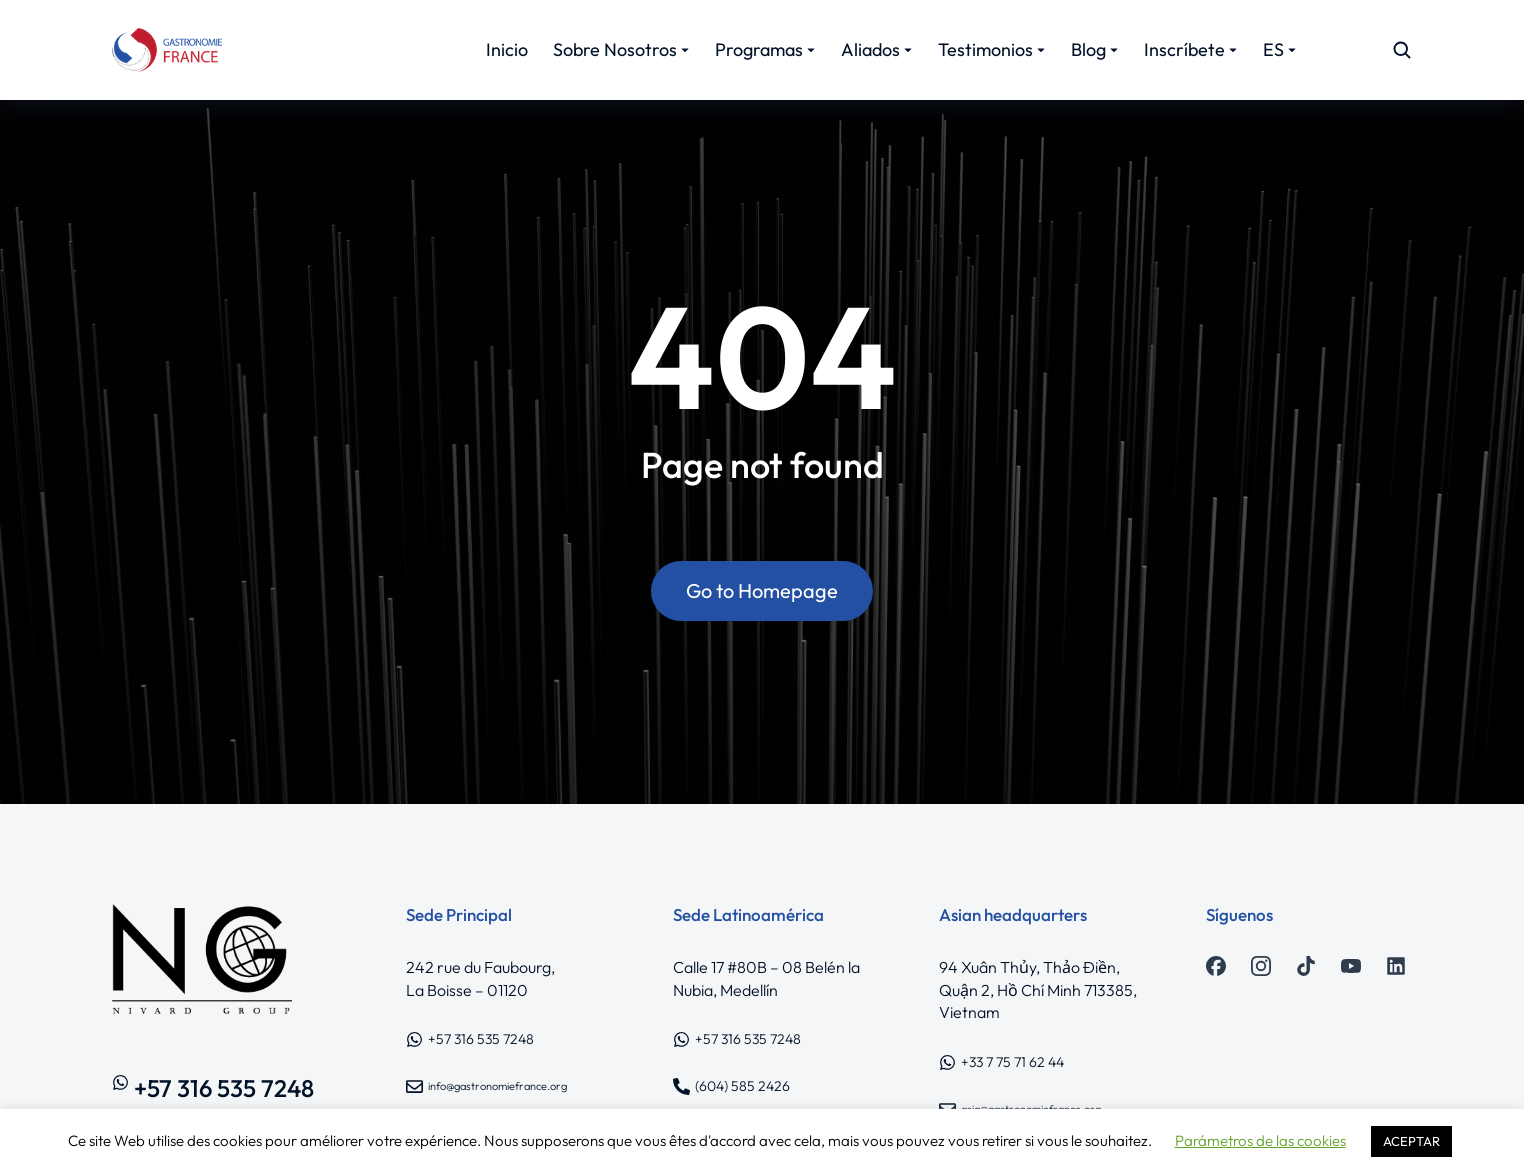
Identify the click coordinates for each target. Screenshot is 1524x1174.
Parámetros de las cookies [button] (1260, 1140)
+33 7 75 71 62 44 (1012, 1062)
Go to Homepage (762, 590)
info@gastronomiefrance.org (497, 1086)
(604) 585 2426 (742, 1086)
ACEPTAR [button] (1411, 1141)
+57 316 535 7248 (224, 1088)
